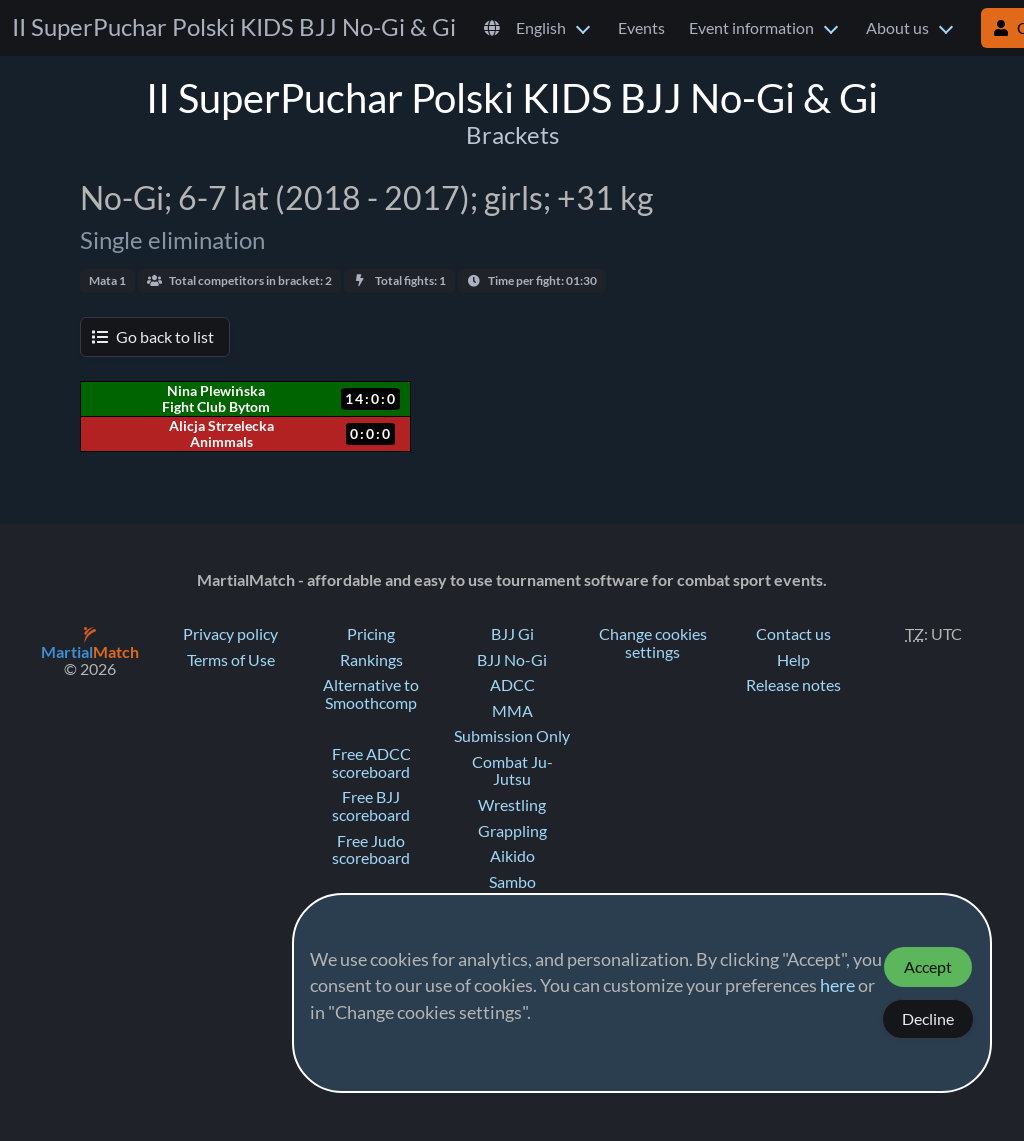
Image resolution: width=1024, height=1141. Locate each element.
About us (897, 28)
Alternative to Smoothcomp (371, 694)
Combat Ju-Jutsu (512, 771)
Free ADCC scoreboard (371, 763)
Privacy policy (230, 634)
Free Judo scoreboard (371, 850)
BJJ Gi (512, 634)
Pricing (371, 634)
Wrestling (512, 805)
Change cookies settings (653, 643)
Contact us (793, 634)
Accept (928, 967)
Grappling (512, 831)
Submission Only (512, 736)
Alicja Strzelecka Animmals (221, 434)
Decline (928, 1019)
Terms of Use (231, 660)
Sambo (512, 882)
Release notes (793, 685)
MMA (512, 711)
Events (641, 28)
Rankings (371, 660)
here (837, 986)
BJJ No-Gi (512, 660)
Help (793, 660)
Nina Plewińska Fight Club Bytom (216, 399)
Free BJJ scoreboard (371, 806)
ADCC (512, 685)
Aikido (512, 856)
